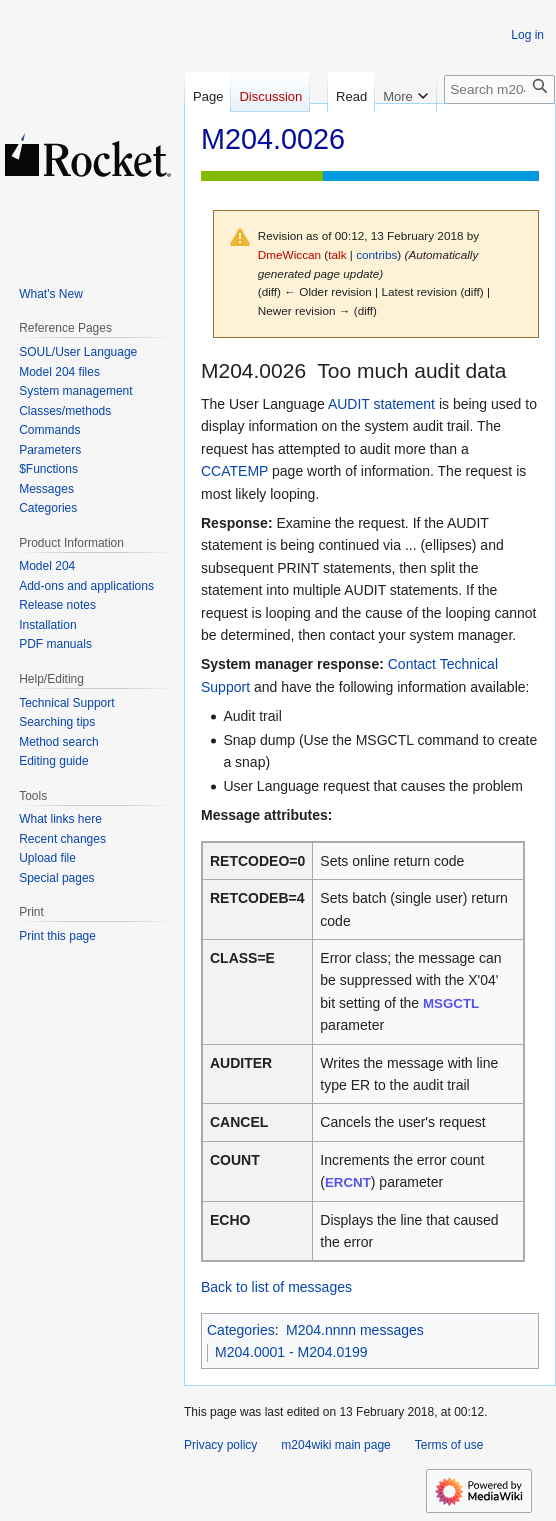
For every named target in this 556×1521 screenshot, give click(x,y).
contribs (376, 254)
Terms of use (449, 1445)
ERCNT (348, 1182)
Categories (241, 1330)
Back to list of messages (276, 1287)
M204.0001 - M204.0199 (291, 1352)
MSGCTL (451, 1003)
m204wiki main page (335, 1445)
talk (337, 254)
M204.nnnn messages (355, 1330)
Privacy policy (220, 1445)
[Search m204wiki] (499, 145)
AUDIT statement (381, 404)
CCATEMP (234, 471)
